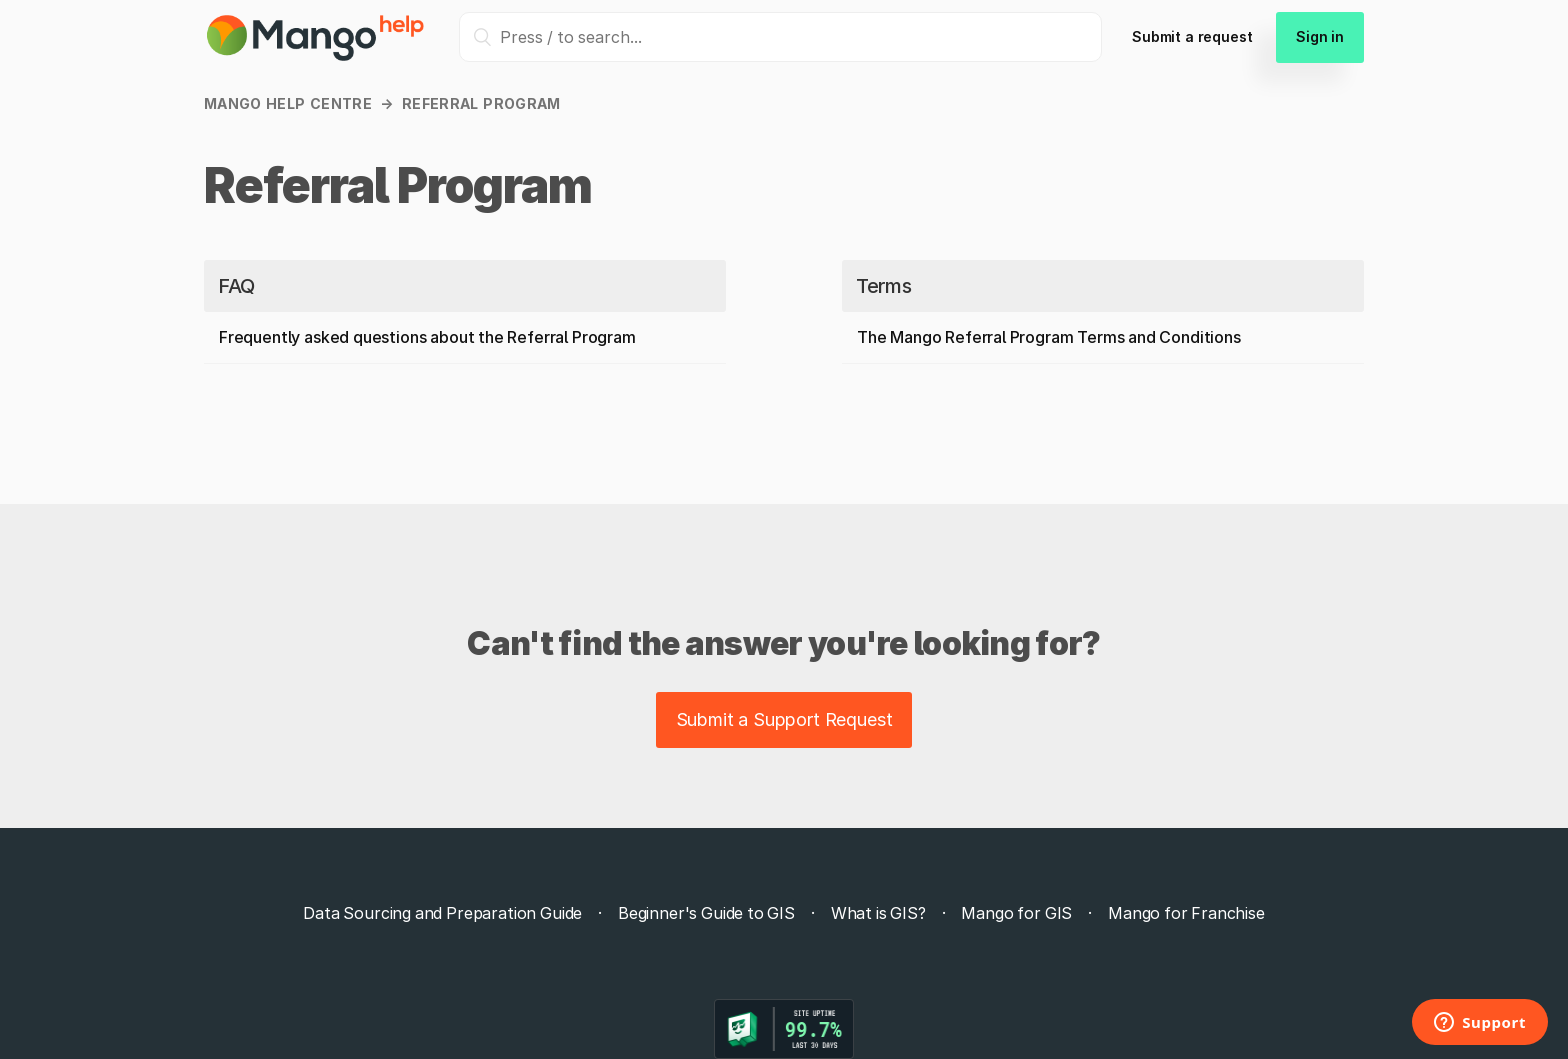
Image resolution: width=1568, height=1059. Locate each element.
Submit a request (1192, 36)
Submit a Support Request (784, 719)
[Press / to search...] (780, 37)
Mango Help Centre (288, 103)
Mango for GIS (1016, 913)
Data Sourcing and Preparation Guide (442, 913)
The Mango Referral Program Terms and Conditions (1049, 337)
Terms (883, 286)
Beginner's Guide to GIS (706, 913)
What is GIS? (878, 913)
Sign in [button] (1320, 36)
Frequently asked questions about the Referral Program (427, 337)
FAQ (236, 286)
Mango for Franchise (1186, 913)
